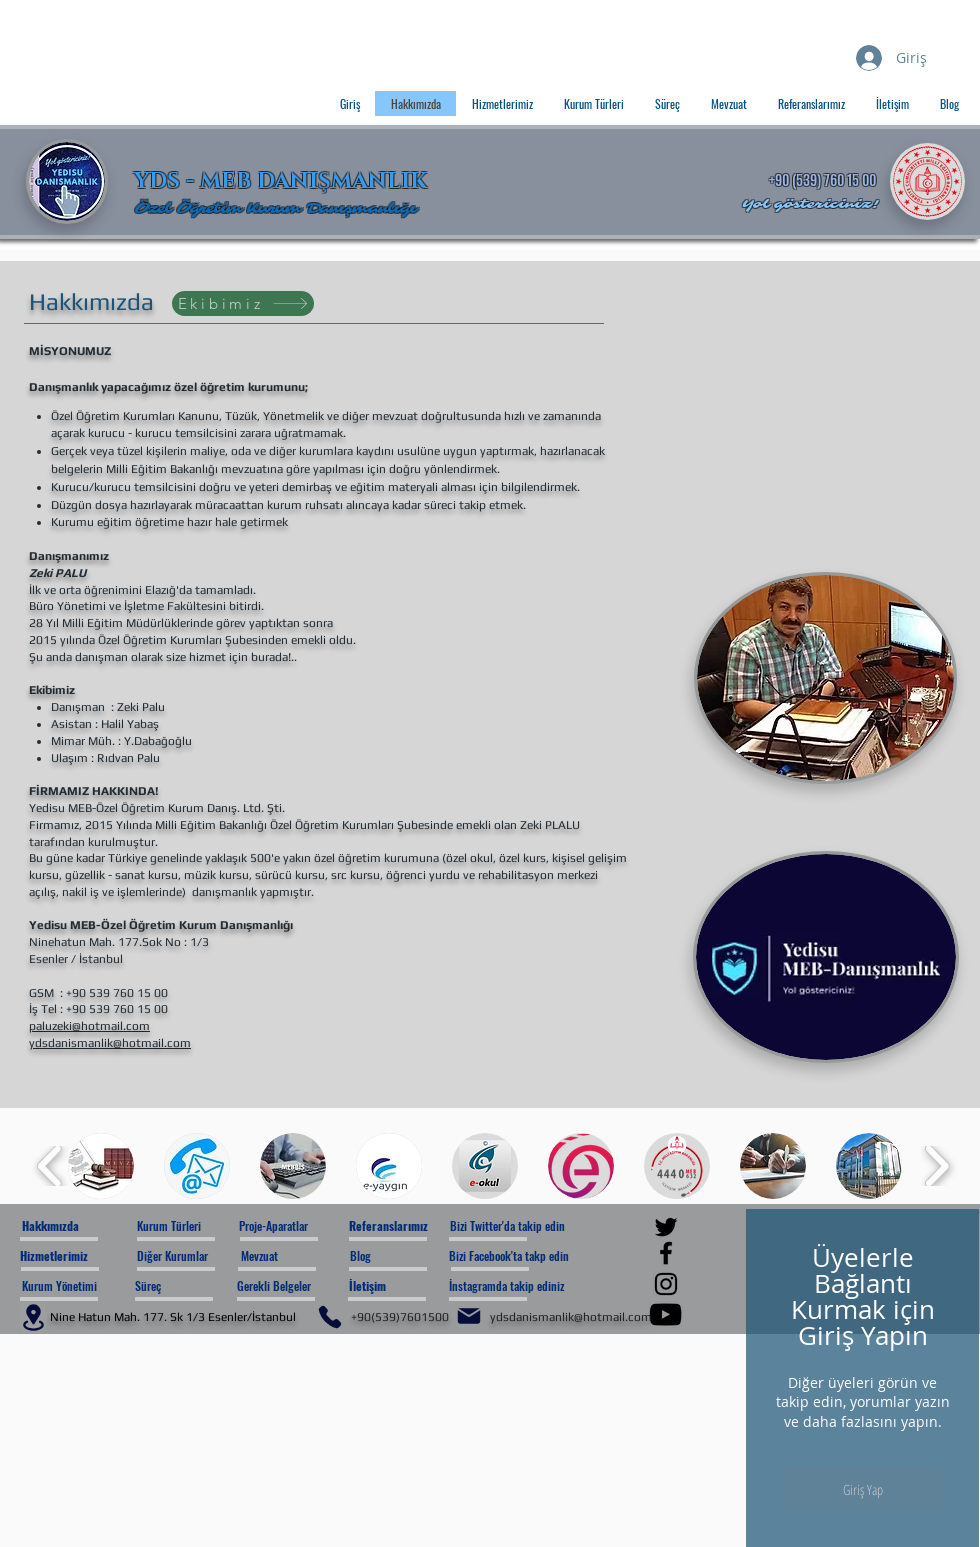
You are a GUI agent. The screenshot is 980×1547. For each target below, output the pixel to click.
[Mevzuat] (295, 1257)
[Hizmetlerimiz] (77, 1257)
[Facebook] (666, 1253)
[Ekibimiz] (243, 303)
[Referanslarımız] (403, 1227)
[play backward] (50, 1166)
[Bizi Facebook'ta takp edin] (521, 1257)
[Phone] (330, 1317)
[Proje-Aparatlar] (296, 1227)
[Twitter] (666, 1227)
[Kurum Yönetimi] (59, 1287)
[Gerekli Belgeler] (291, 1287)
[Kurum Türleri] (190, 1227)
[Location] (33, 1317)
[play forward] (936, 1166)
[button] (101, 1166)
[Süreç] (192, 1287)
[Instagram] (666, 1284)
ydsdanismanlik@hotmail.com (110, 1043)
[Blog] (403, 1257)
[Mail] (469, 1316)
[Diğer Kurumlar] (184, 1257)
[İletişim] (402, 1287)
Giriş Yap (863, 1489)
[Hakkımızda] (79, 1227)
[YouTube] (665, 1314)
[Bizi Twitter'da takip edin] (518, 1227)
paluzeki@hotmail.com (89, 1026)
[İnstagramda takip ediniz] (521, 1287)
